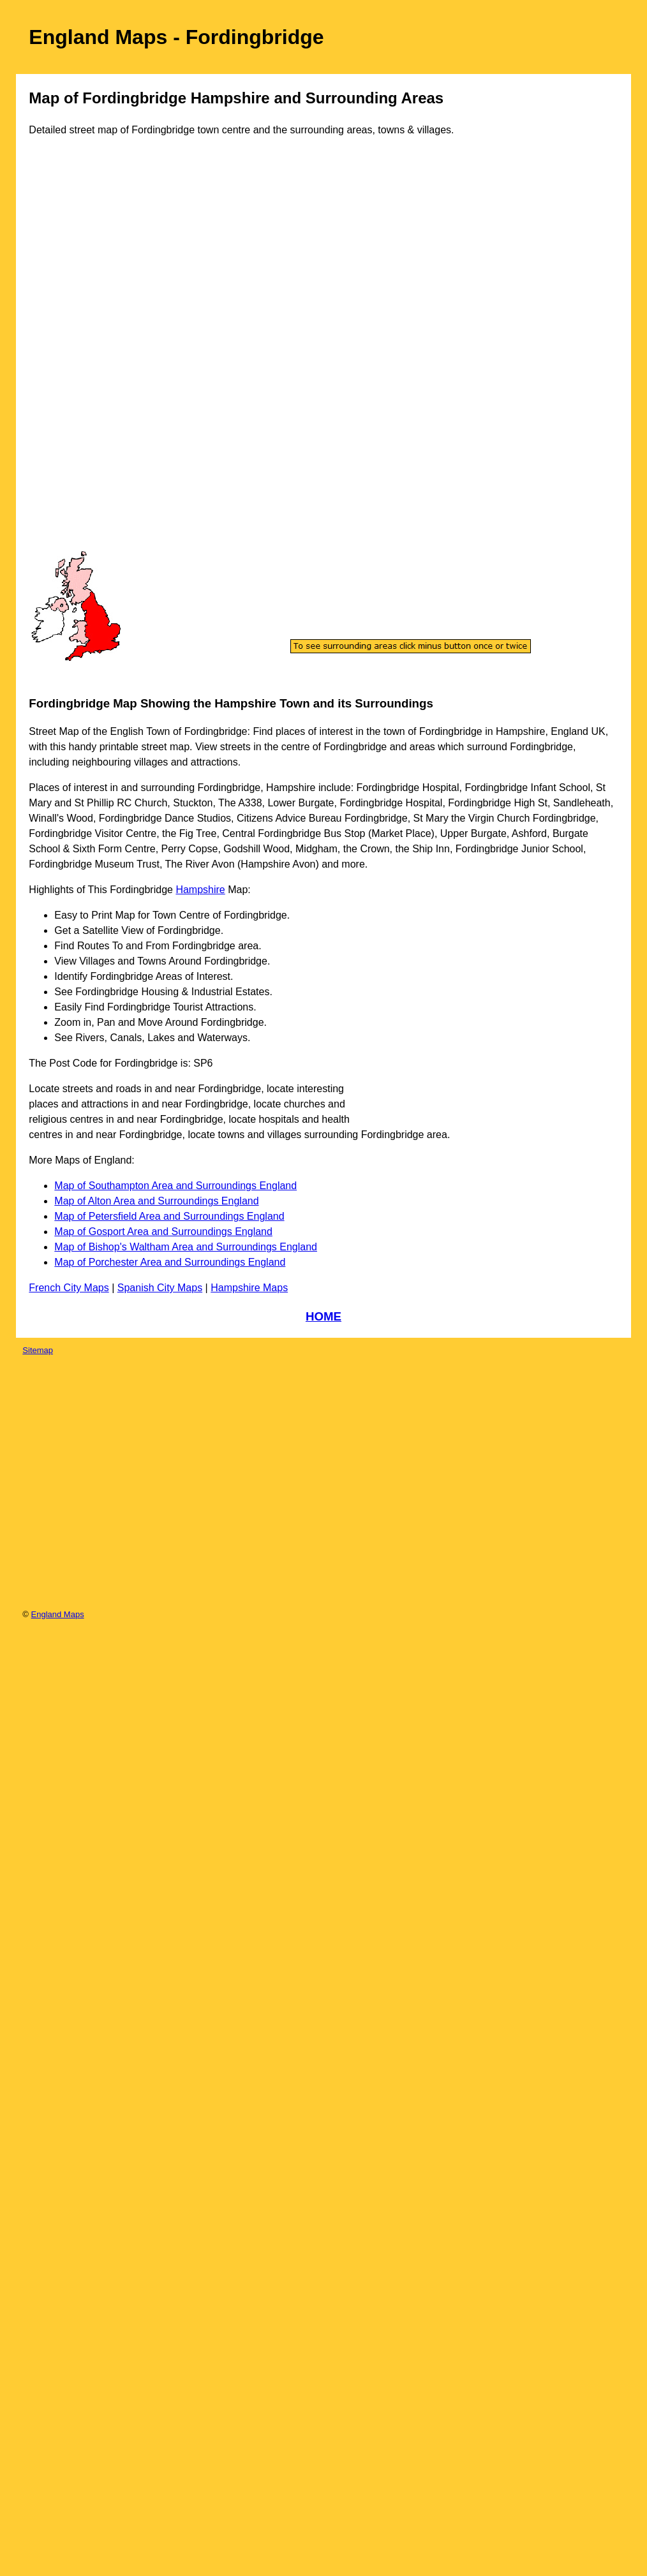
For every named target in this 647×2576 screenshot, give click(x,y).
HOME (323, 1316)
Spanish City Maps (159, 1287)
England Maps (57, 1614)
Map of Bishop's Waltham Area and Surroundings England (185, 1246)
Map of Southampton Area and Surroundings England (175, 1185)
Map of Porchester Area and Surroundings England (169, 1262)
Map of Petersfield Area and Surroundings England (169, 1216)
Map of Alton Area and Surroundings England (156, 1200)
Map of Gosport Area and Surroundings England (163, 1231)
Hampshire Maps (249, 1287)
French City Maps (68, 1287)
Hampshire (200, 889)
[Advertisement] (82, 356)
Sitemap (37, 1350)
